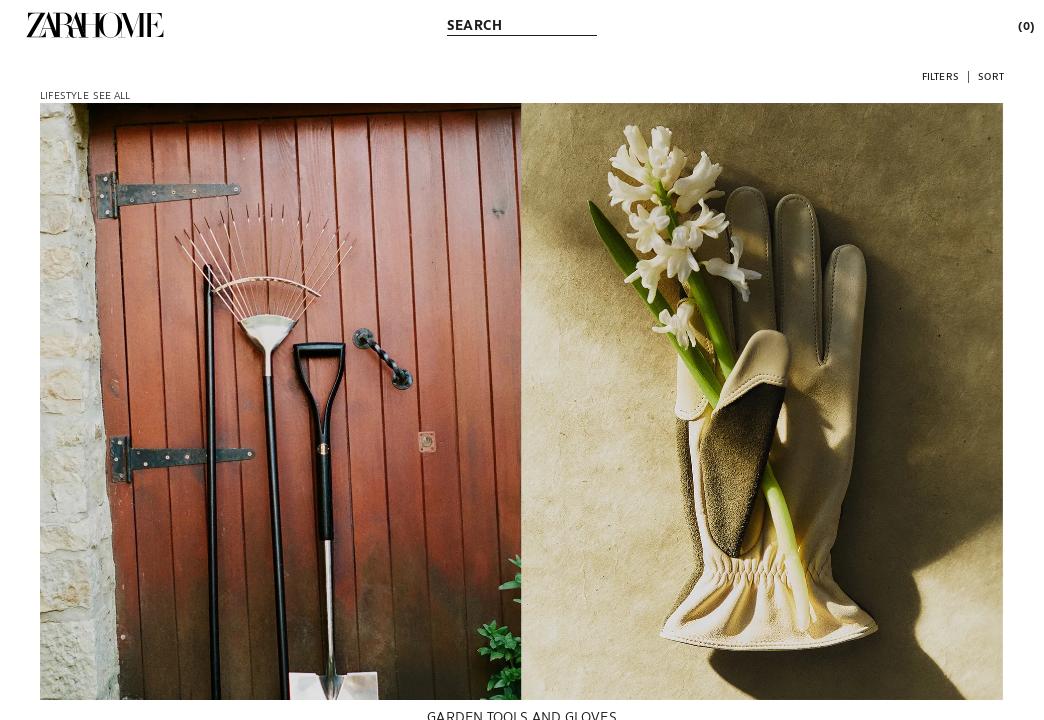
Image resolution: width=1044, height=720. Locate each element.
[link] (95, 25)
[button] (940, 75)
